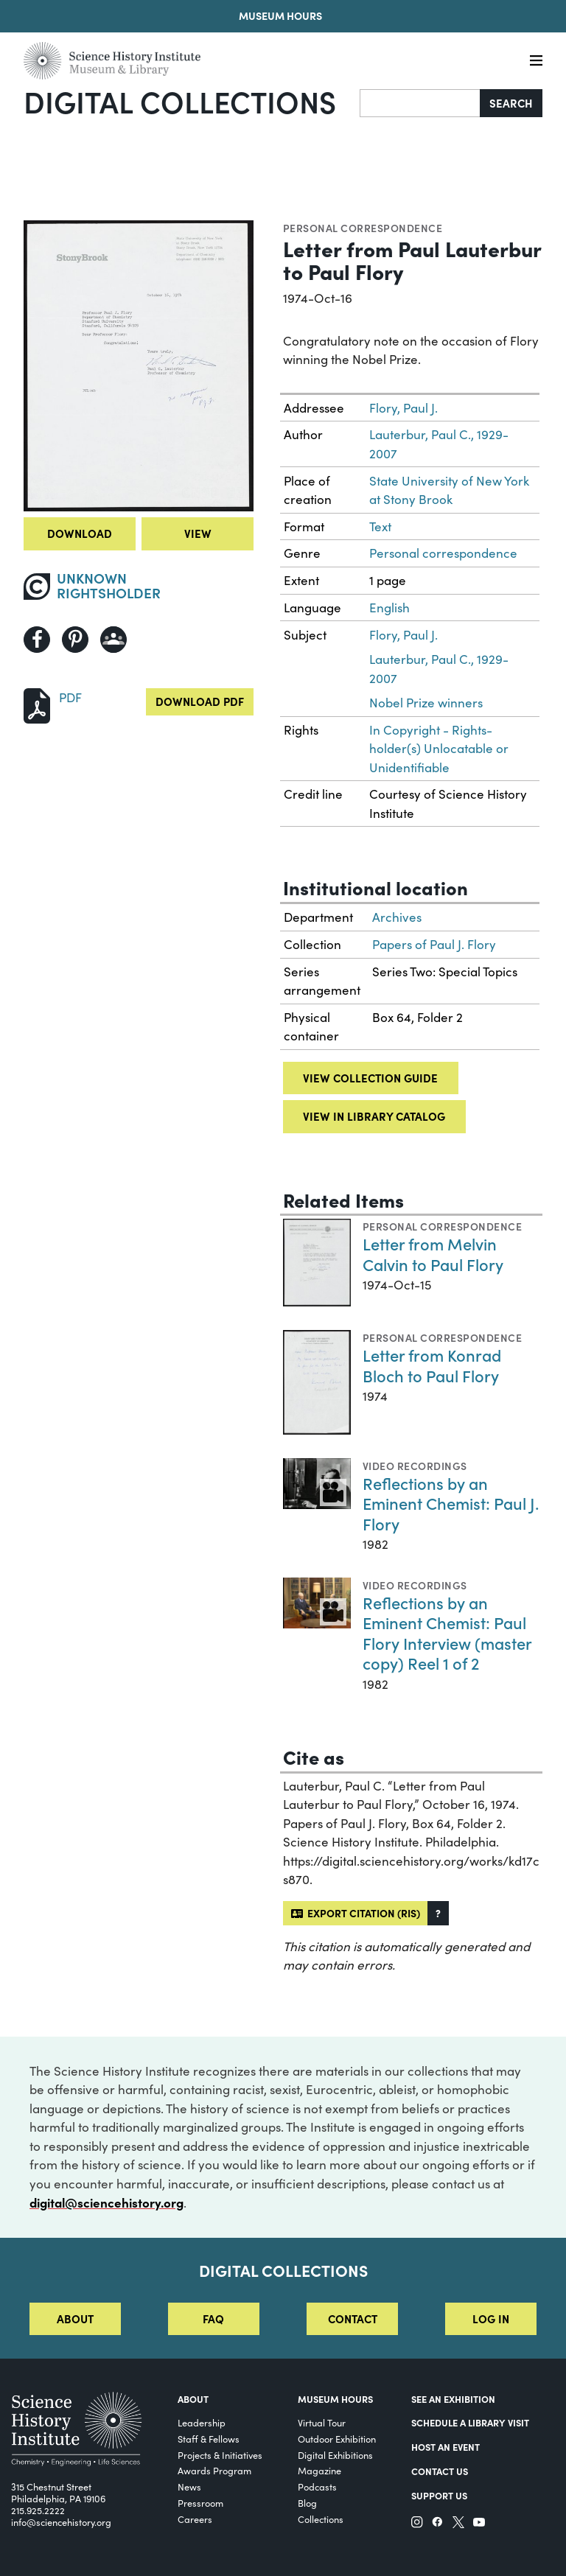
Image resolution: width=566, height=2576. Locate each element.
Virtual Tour (322, 2422)
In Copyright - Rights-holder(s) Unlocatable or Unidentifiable (439, 748)
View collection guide (370, 1077)
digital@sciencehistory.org (106, 2202)
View (198, 533)
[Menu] (536, 61)
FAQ (213, 2318)
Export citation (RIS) (355, 1912)
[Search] (420, 103)
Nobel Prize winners (426, 702)
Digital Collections (180, 101)
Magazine (319, 2470)
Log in (490, 2318)
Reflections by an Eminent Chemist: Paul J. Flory (451, 1503)
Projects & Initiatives (220, 2455)
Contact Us (439, 2471)
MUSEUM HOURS (335, 2399)
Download (79, 533)
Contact (352, 2318)
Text (380, 526)
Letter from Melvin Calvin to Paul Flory (433, 1253)
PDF (70, 697)
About (75, 2318)
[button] (438, 1913)
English (389, 607)
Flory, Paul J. (403, 407)
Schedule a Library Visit (470, 2422)
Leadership (202, 2422)
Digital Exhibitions (335, 2455)
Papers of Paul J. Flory (434, 944)
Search (511, 103)
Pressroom (200, 2502)
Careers (195, 2519)
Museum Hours (280, 15)
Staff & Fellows (209, 2438)
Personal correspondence (362, 227)
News (189, 2486)
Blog (307, 2502)
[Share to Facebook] (37, 639)
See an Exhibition (453, 2399)
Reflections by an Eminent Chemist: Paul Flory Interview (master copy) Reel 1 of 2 (447, 1633)
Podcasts (317, 2486)
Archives (397, 917)
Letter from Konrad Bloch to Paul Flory (432, 1365)
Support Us (439, 2495)
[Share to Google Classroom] (113, 639)
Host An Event (445, 2446)
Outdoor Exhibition (337, 2438)
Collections (320, 2519)
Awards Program (214, 2470)
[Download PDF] (37, 704)
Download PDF (200, 701)
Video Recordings (415, 1465)
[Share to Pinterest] (75, 639)
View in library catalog (374, 1116)
